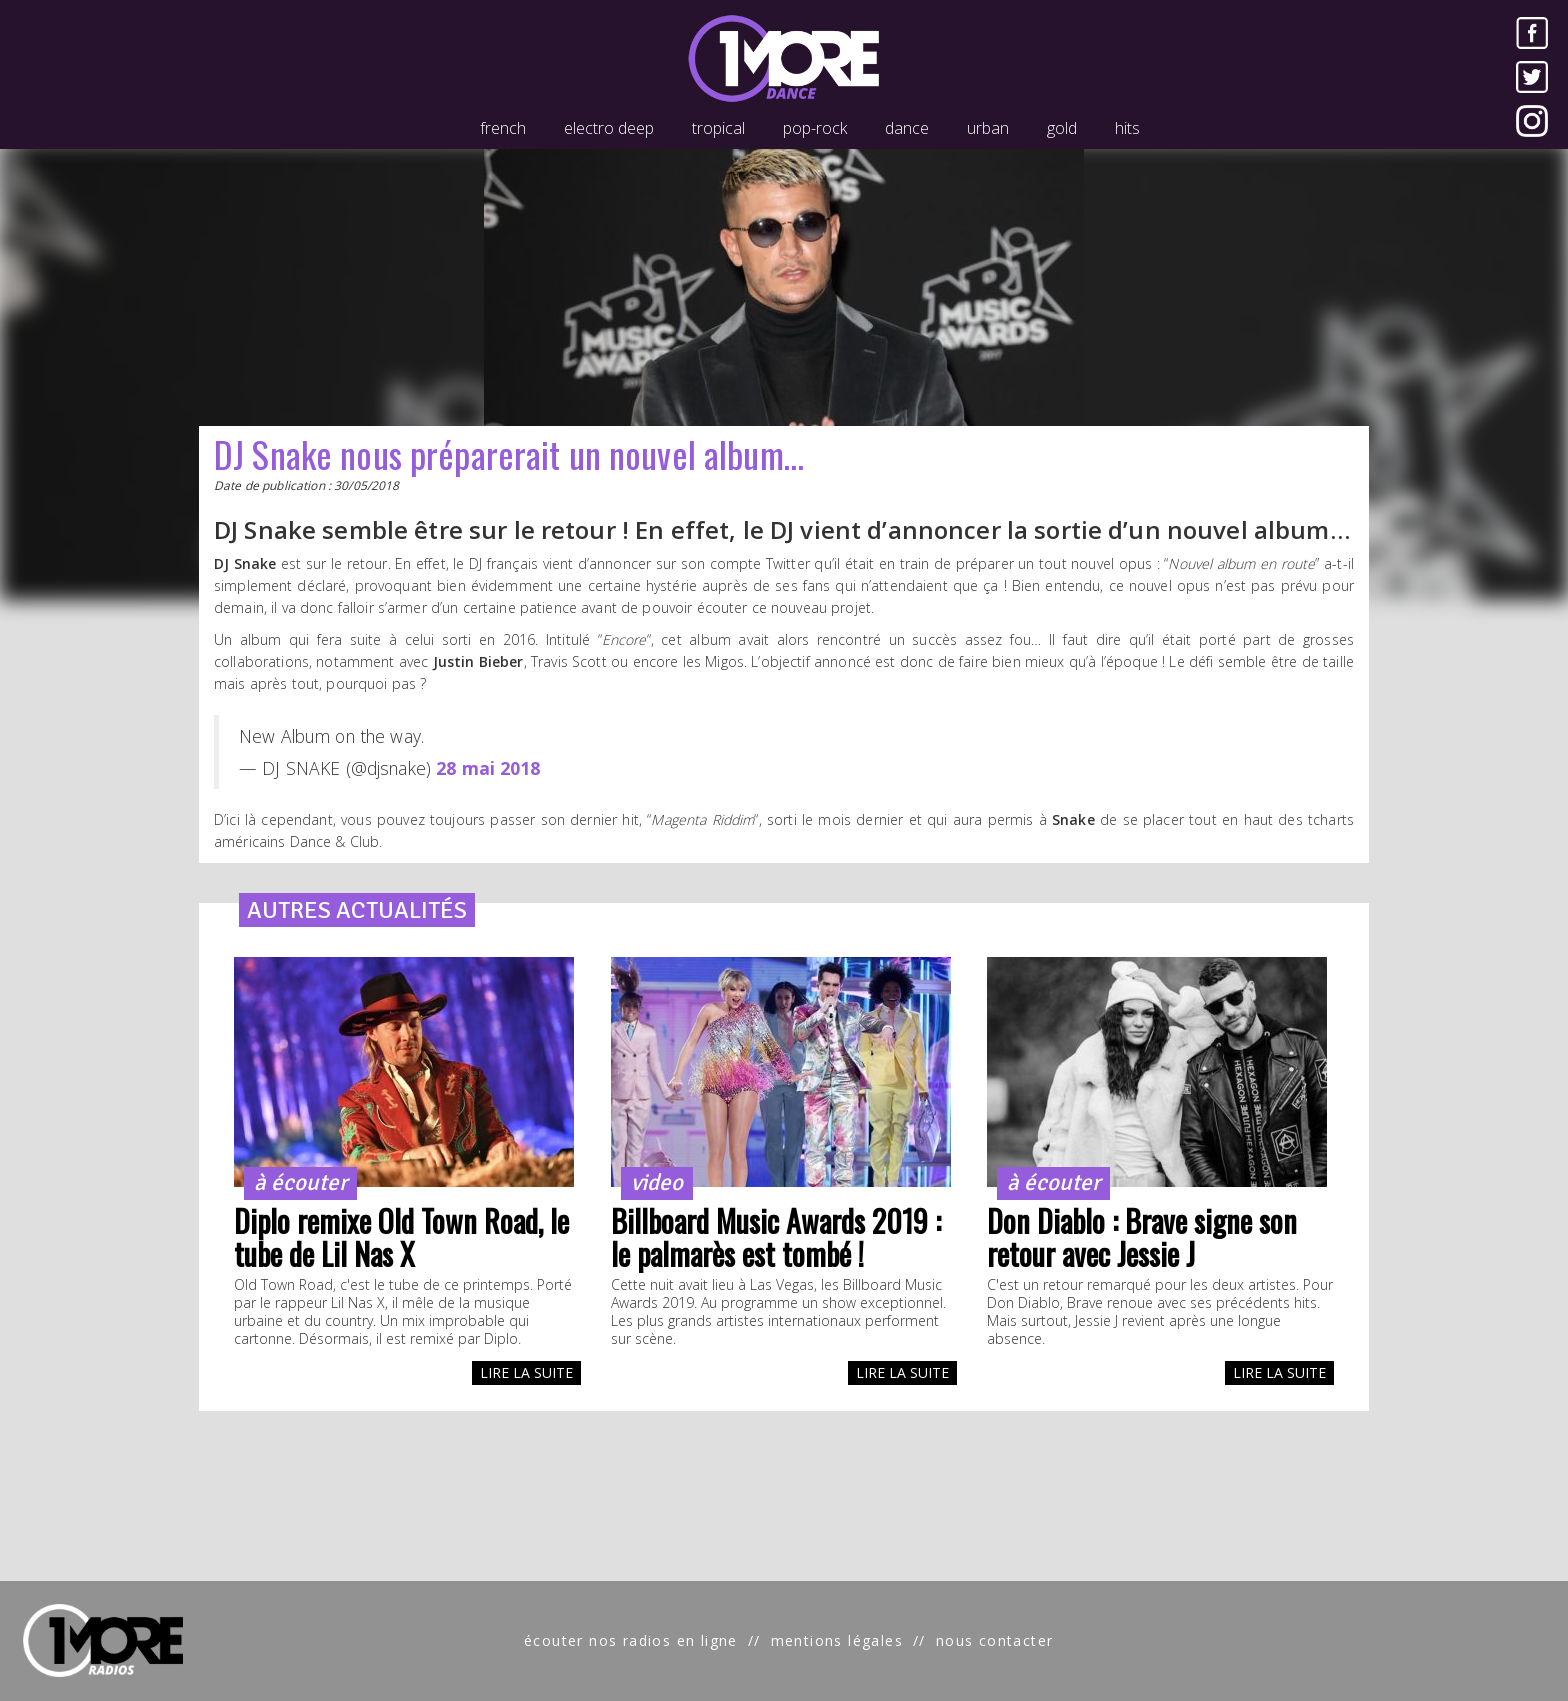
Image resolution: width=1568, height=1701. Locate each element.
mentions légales (837, 1640)
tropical (718, 128)
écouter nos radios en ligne (631, 1640)
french (503, 128)
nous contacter (995, 1640)
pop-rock (815, 128)
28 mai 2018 (488, 768)
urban (988, 128)
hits (1127, 128)
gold (1062, 128)
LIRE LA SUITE (526, 1372)
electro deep (609, 128)
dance (907, 128)
